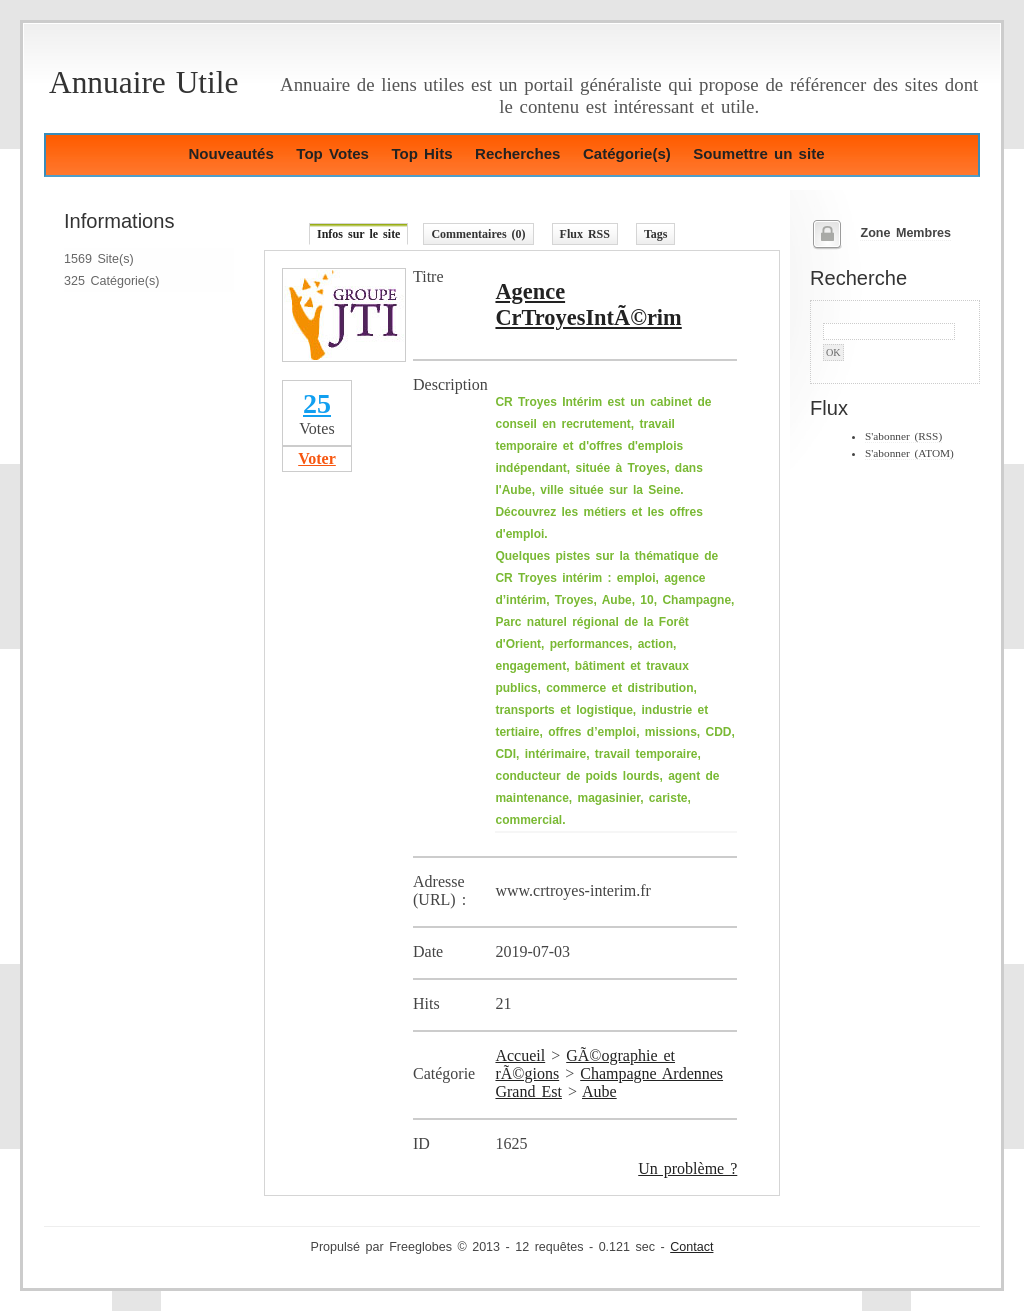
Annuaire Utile (143, 82)
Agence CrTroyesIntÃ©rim (588, 304)
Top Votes (332, 153)
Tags (656, 234)
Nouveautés (230, 153)
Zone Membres (905, 233)
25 (317, 403)
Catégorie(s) (627, 153)
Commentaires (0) (478, 234)
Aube (599, 1091)
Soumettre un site (758, 153)
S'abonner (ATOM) (909, 453)
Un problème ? (687, 1168)
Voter (317, 458)
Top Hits (421, 153)
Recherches (517, 153)
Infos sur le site (358, 234)
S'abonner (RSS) (903, 436)
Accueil (520, 1055)
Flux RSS (585, 234)
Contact (691, 1247)
